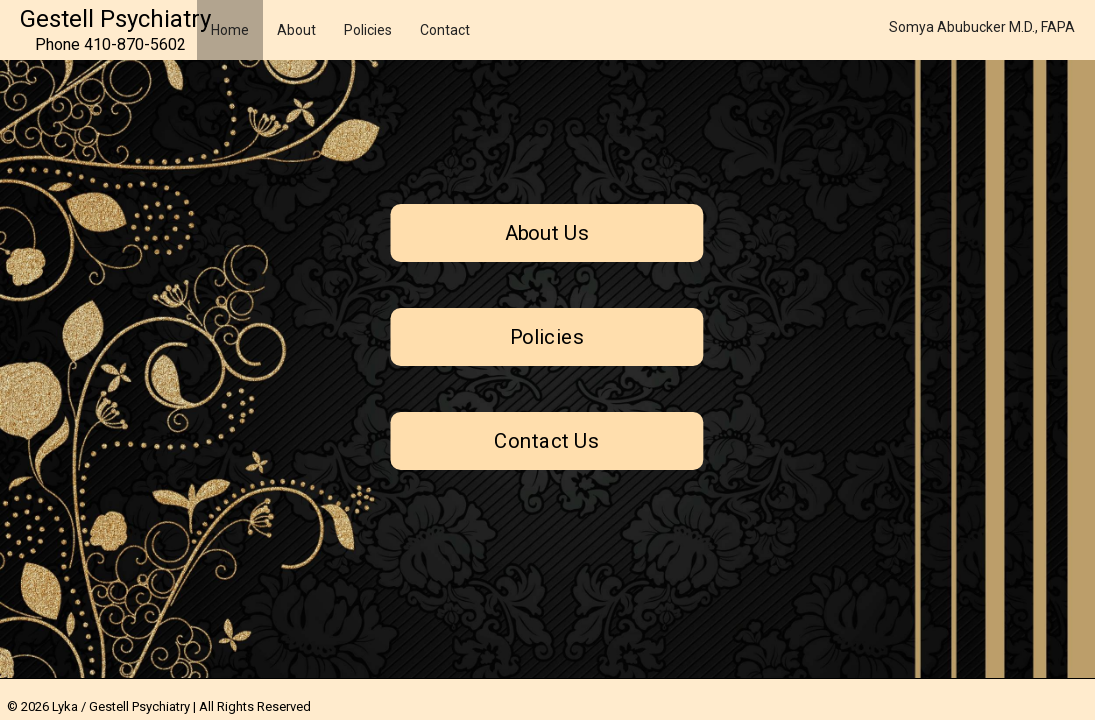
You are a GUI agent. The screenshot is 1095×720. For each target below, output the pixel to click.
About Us (547, 233)
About (296, 30)
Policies (368, 30)
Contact (445, 30)
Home (230, 30)
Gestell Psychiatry (115, 19)
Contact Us (547, 441)
